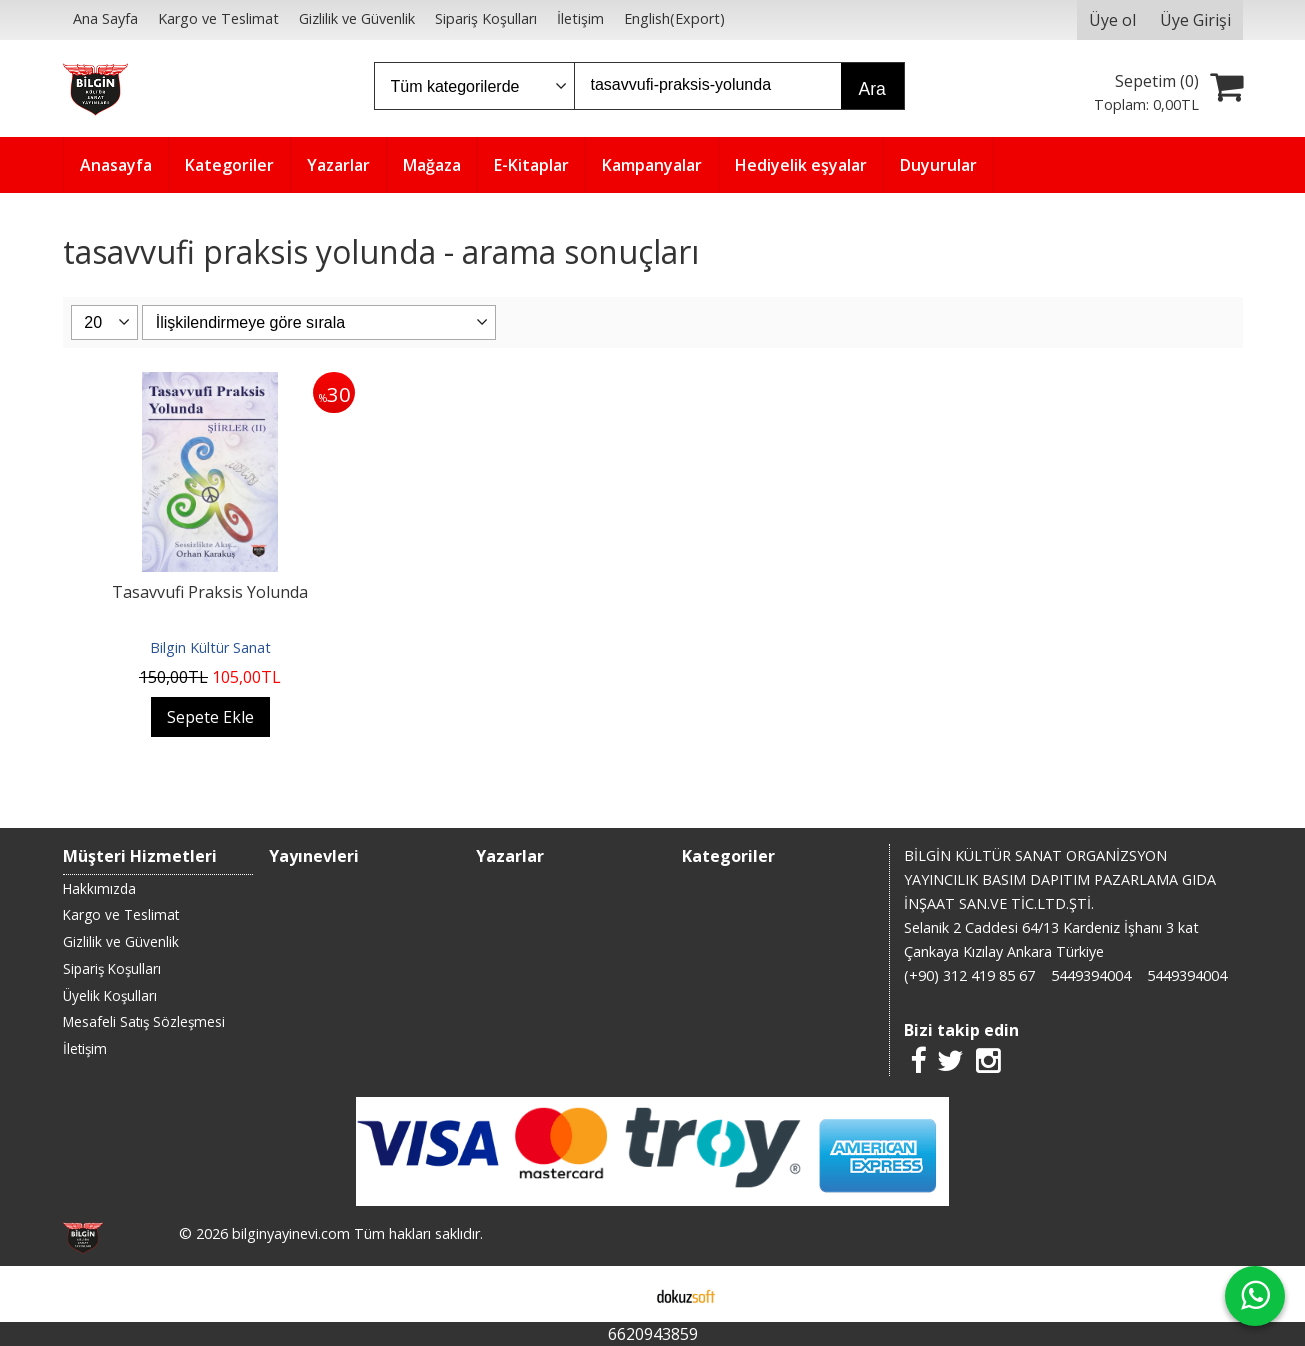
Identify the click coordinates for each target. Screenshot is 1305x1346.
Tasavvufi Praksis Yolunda (210, 592)
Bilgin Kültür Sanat (210, 647)
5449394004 (1091, 975)
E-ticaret (620, 1294)
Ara (872, 89)
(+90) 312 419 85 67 (969, 975)
